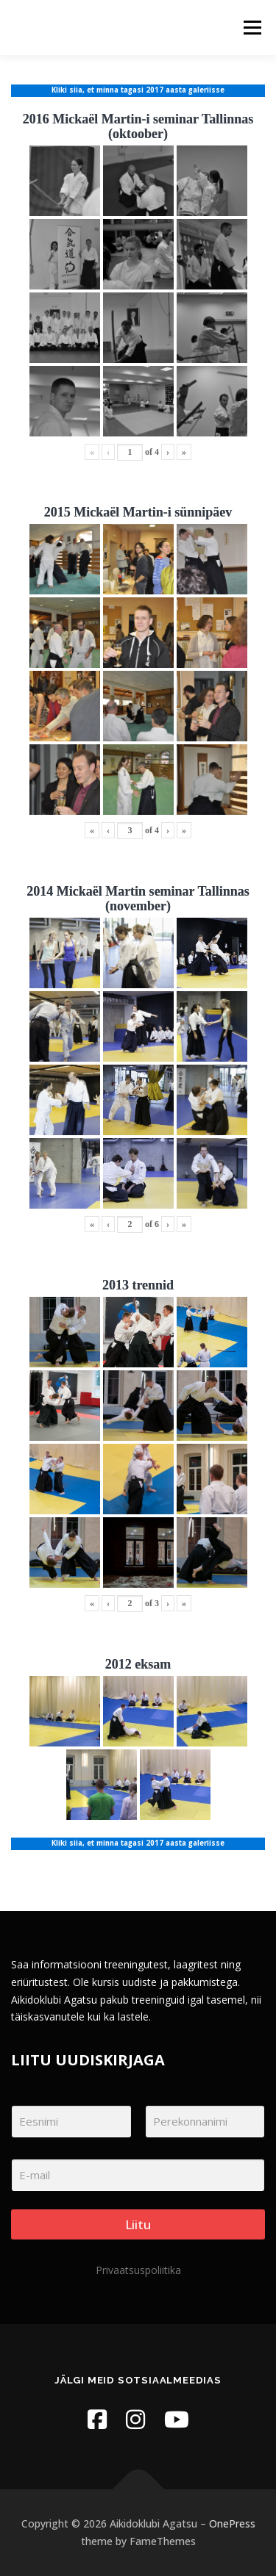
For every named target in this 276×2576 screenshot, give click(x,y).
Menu (251, 27)
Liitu (138, 2224)
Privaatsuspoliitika (138, 2270)
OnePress (232, 2523)
